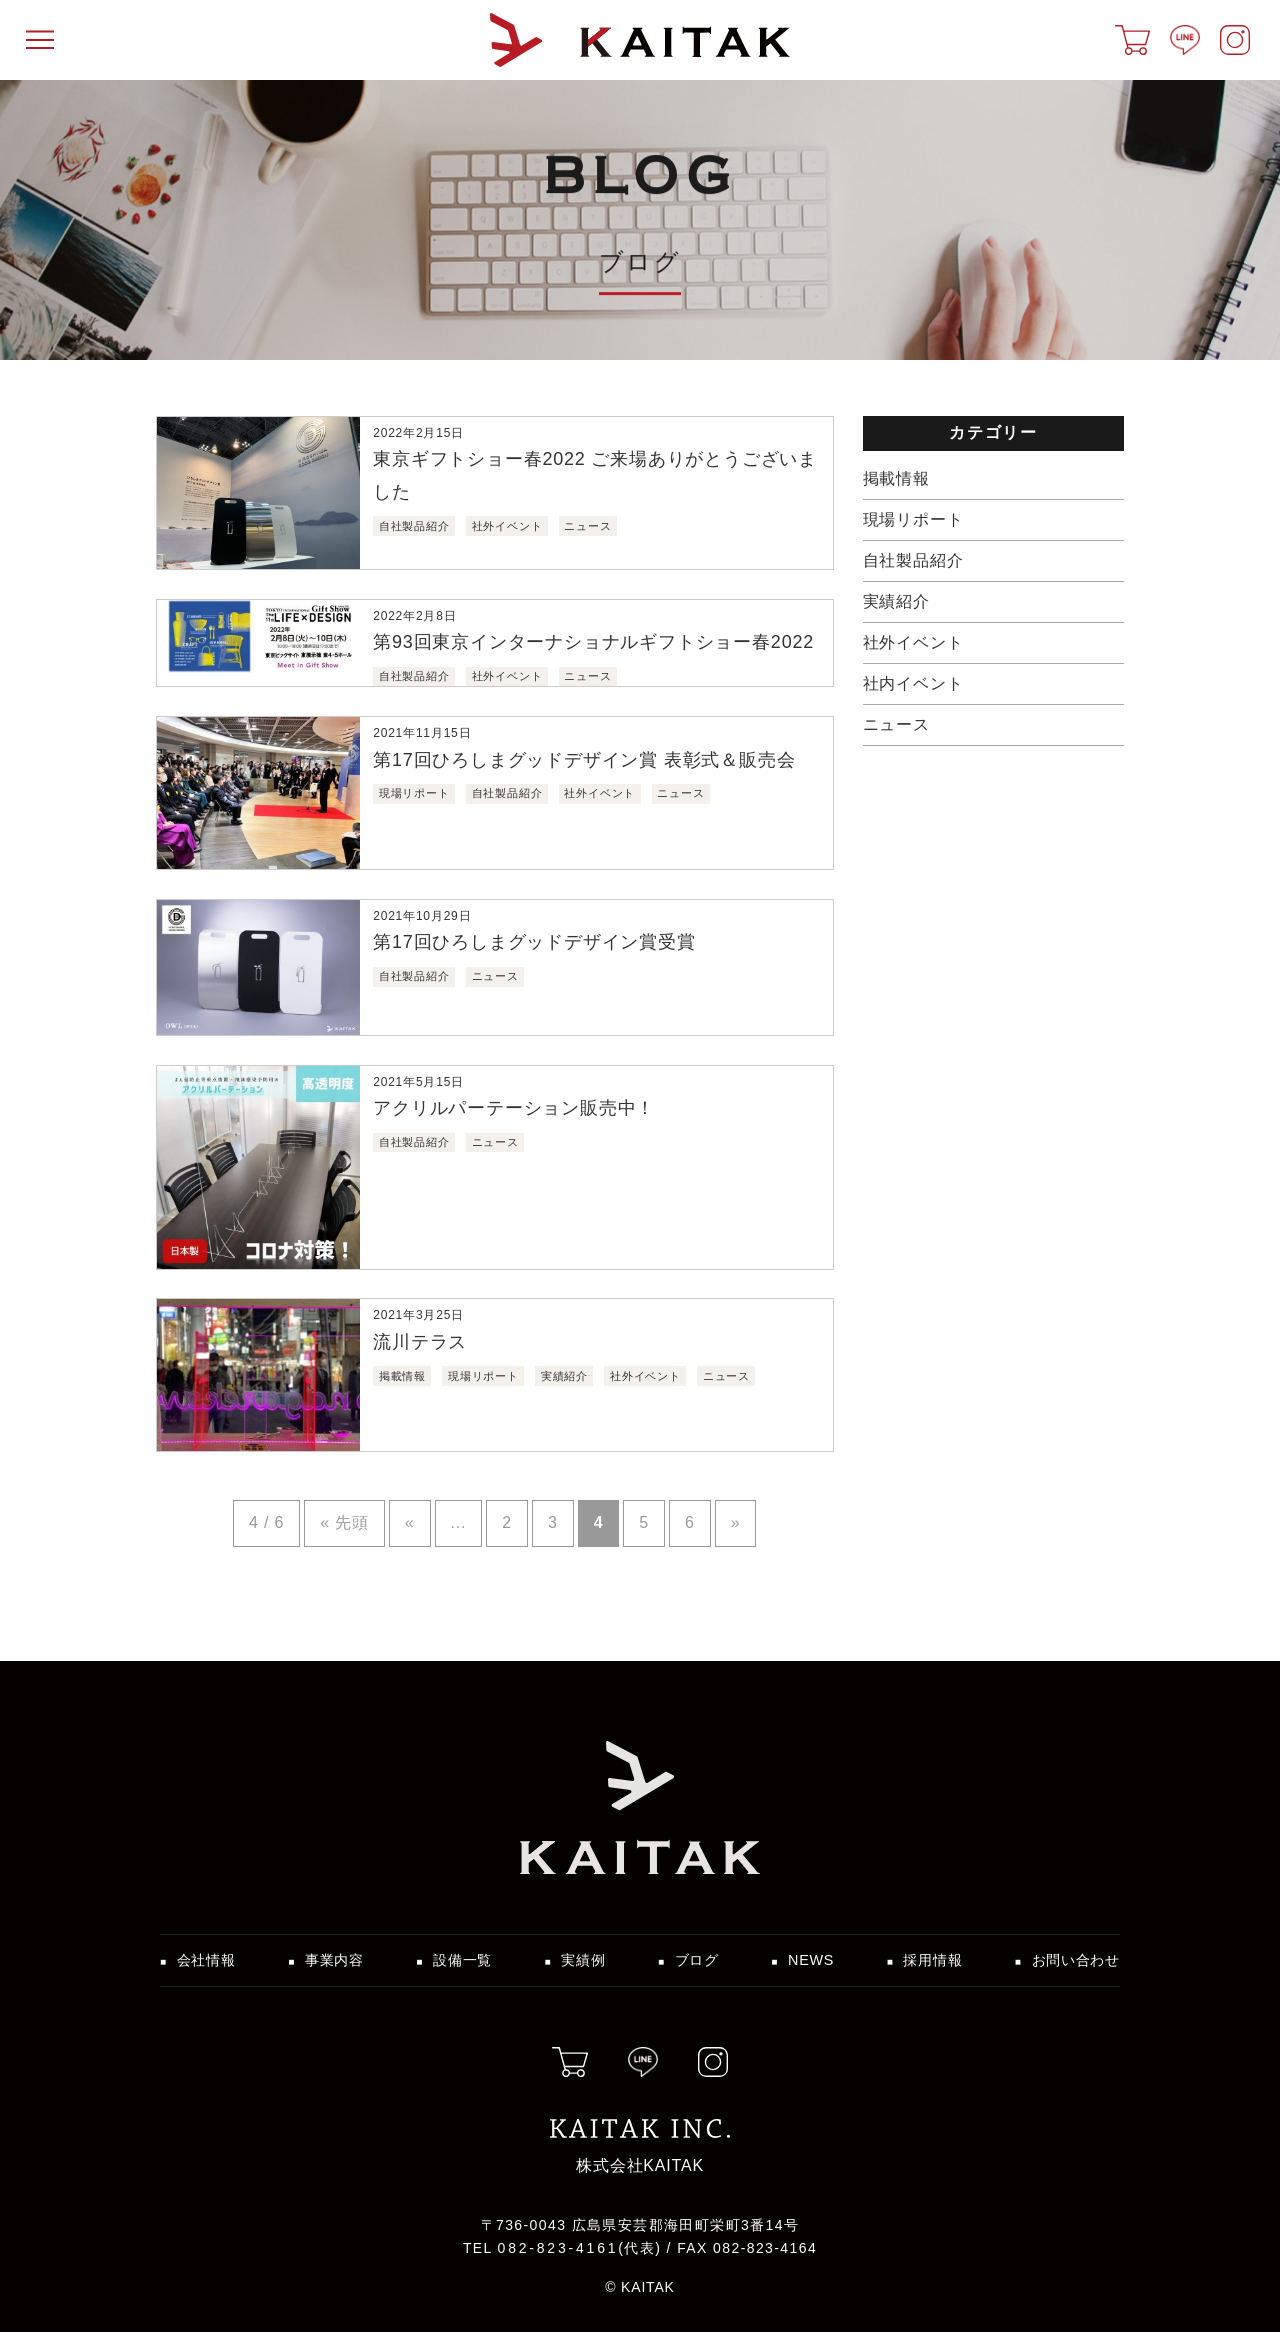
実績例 (583, 1960)
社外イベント (913, 642)
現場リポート (913, 519)
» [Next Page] (736, 1522)
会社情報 (206, 1960)
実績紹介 (896, 601)
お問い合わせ (1076, 1960)
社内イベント (913, 683)
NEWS (811, 1960)
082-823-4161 (558, 2248)
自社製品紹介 (913, 560)
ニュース (896, 724)
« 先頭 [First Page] (344, 1522)
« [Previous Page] (410, 1522)
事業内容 (334, 1960)
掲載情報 (896, 478)
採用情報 (932, 1960)
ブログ (697, 1960)
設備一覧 (462, 1960)
